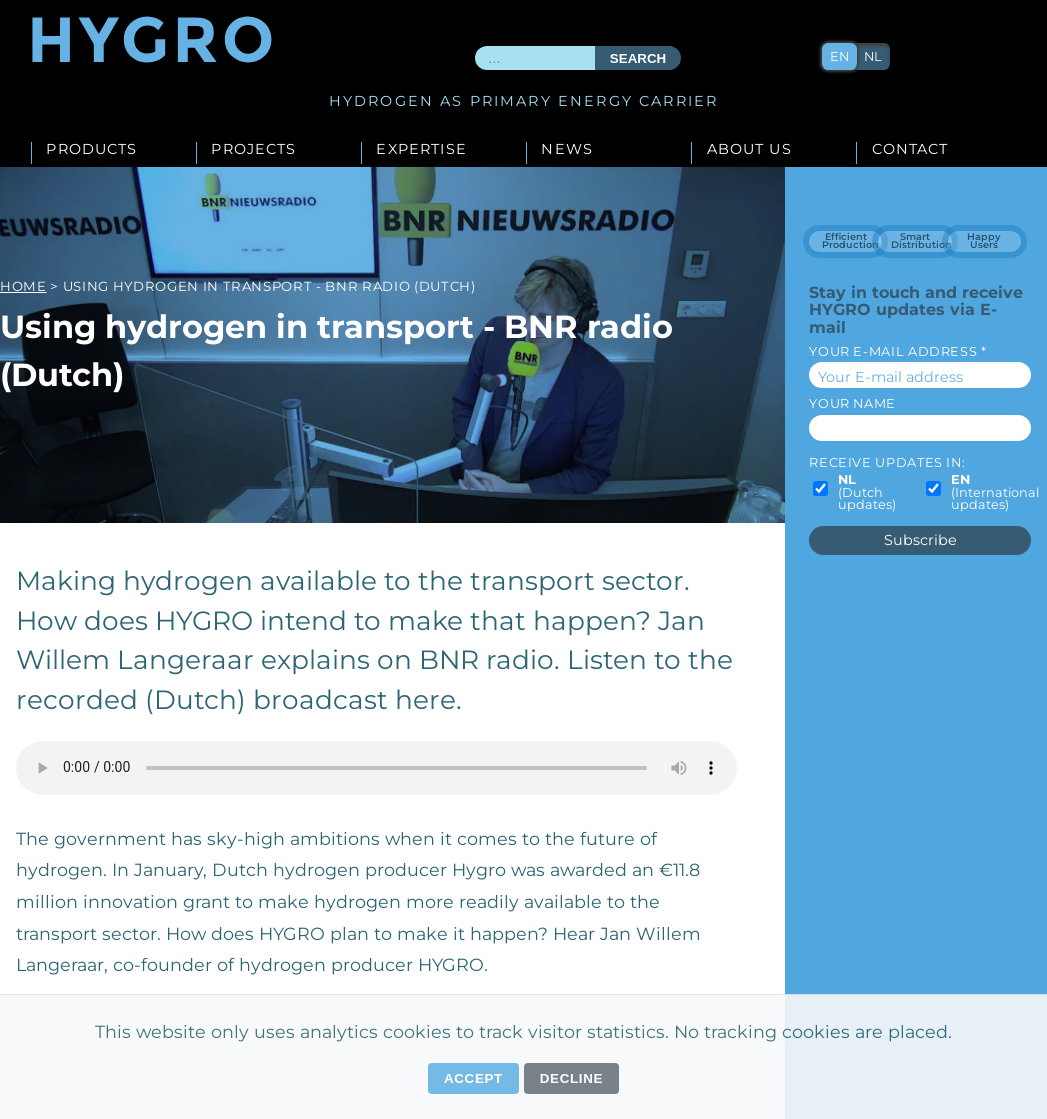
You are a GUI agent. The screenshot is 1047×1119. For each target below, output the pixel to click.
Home (23, 286)
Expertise (421, 150)
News (567, 150)
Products (91, 150)
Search (638, 58)
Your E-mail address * (897, 351)
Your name (852, 403)
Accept (473, 1078)
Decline (571, 1078)
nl (874, 56)
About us (749, 150)
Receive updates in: (887, 462)
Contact (910, 150)
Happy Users (984, 241)
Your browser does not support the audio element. (376, 768)
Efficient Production (850, 241)
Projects (253, 150)
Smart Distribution (921, 241)
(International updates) (995, 493)
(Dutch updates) (867, 493)
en (840, 56)
